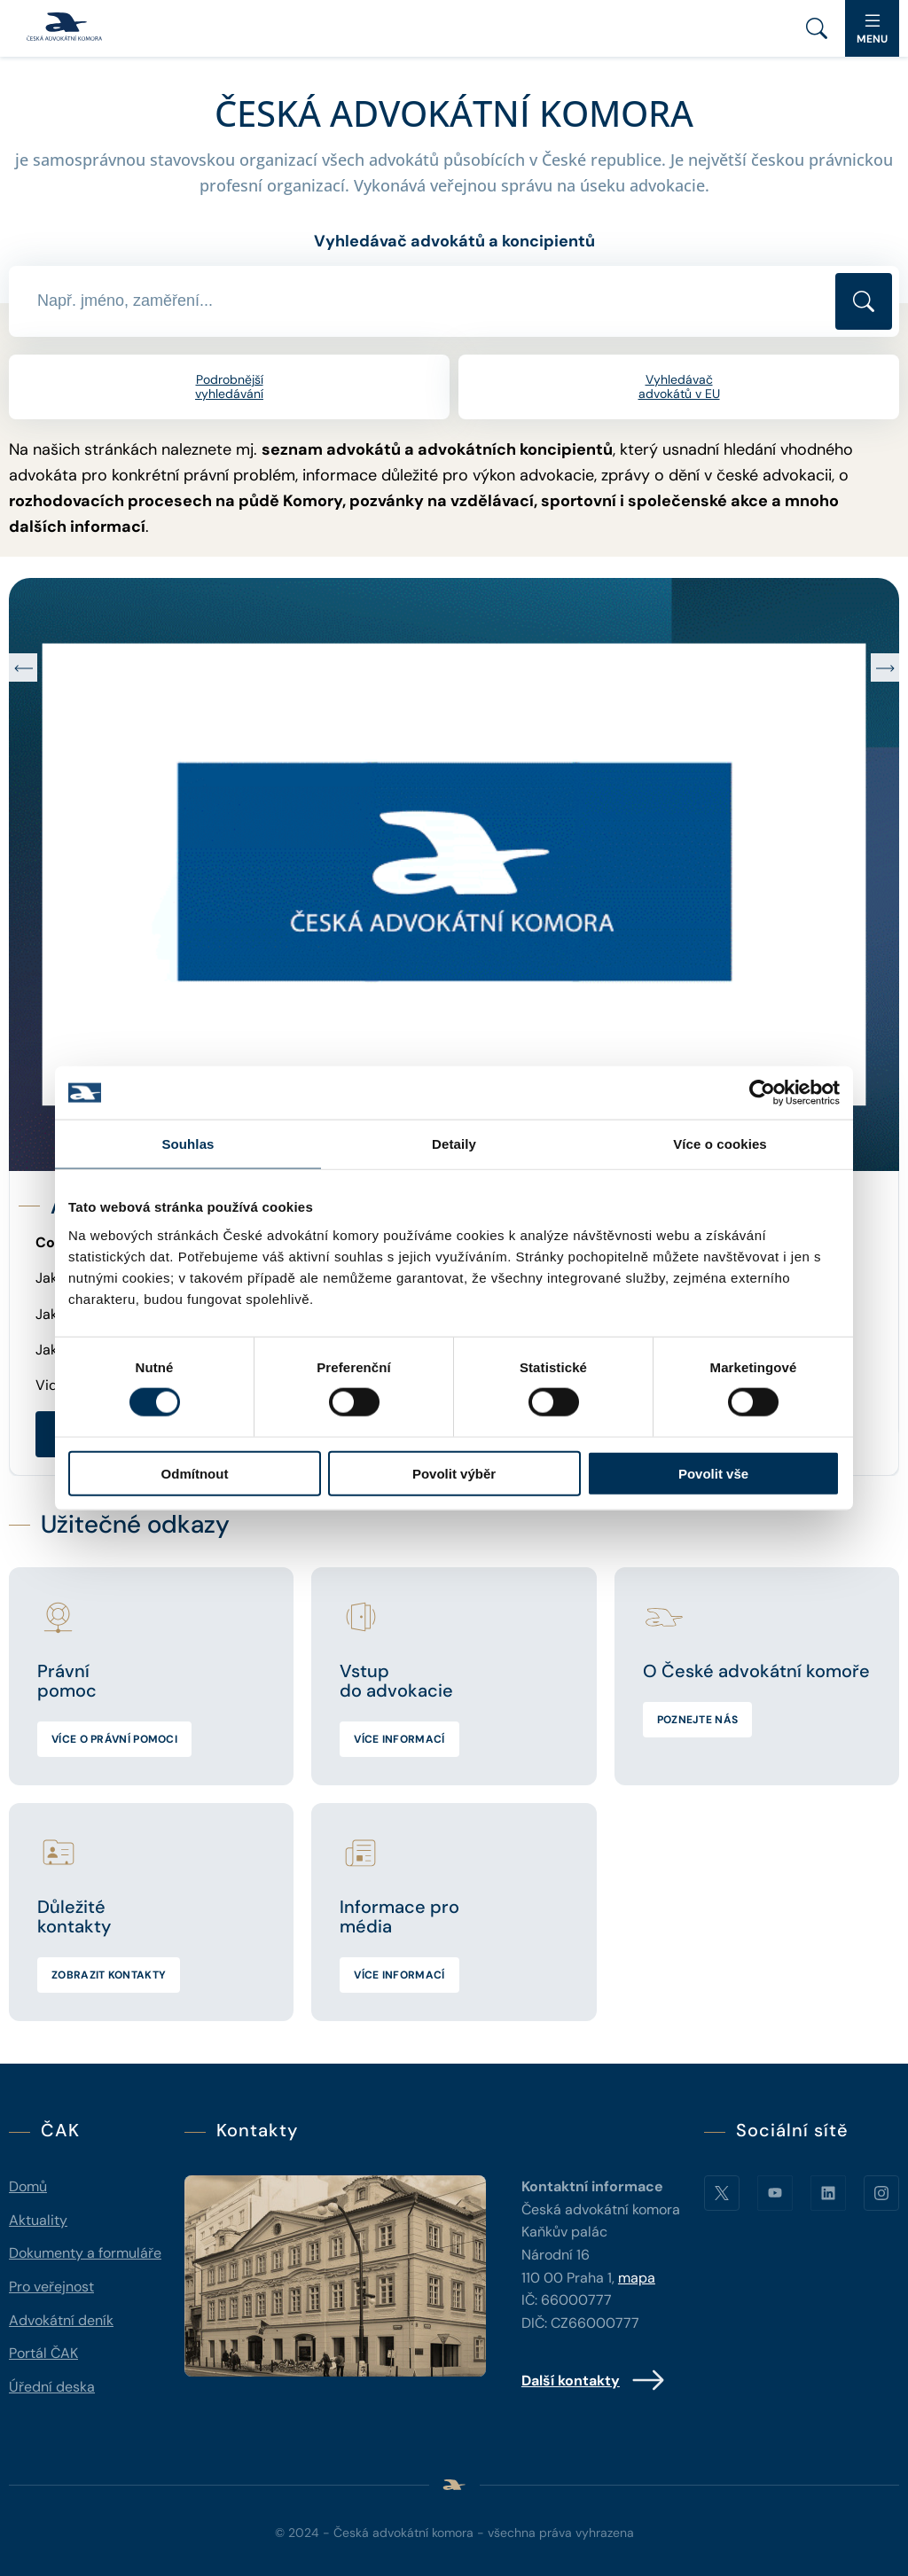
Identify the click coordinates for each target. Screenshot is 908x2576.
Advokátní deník (61, 2320)
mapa (636, 2277)
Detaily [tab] (454, 1143)
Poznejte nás (698, 1720)
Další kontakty (593, 2380)
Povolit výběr (454, 1472)
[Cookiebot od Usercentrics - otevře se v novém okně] (762, 1093)
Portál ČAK (43, 2353)
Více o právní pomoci (114, 1739)
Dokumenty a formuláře (85, 2253)
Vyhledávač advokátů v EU (679, 386)
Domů (28, 2186)
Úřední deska (52, 2386)
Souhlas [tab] (187, 1143)
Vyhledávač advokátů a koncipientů (454, 241)
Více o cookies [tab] (720, 1143)
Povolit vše (713, 1472)
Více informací (399, 1739)
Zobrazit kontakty (108, 1975)
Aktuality (38, 2220)
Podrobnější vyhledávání (229, 386)
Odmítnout (195, 1472)
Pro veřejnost (51, 2286)
